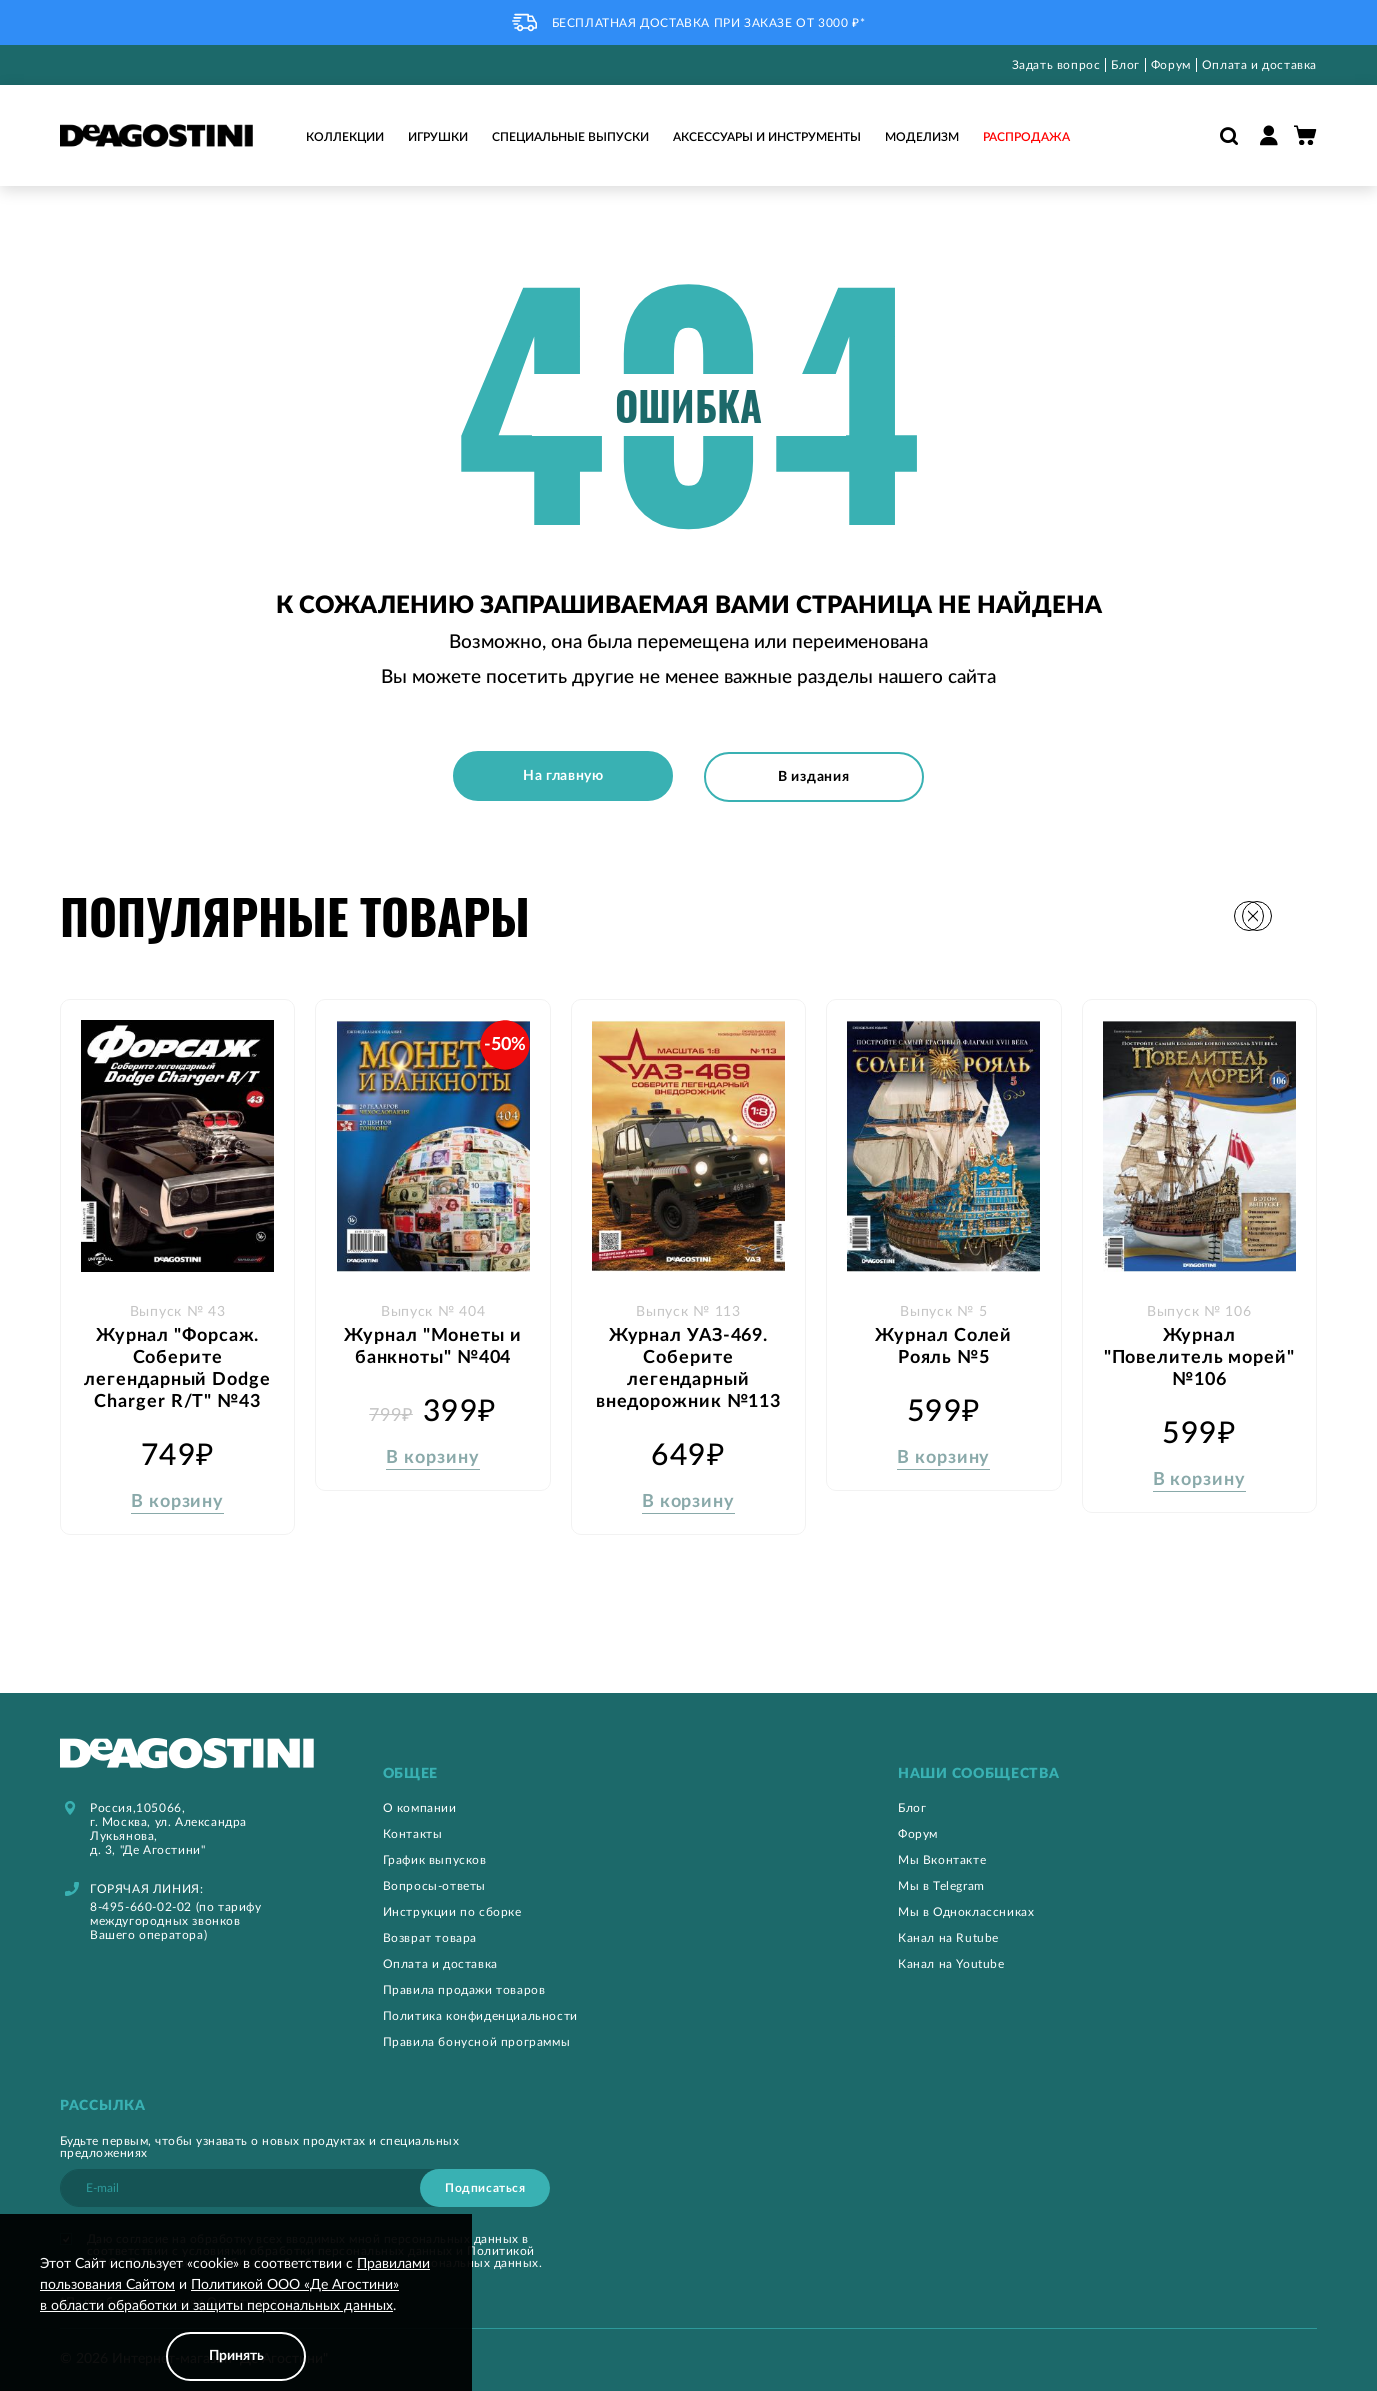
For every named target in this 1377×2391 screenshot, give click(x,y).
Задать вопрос (1056, 65)
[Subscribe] (485, 2186)
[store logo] (156, 136)
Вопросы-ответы (434, 1884)
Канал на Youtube (951, 1962)
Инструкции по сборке (452, 1910)
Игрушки (438, 137)
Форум (1171, 65)
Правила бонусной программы (477, 2040)
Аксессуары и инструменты (767, 137)
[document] (236, 2317)
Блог (1125, 65)
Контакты (413, 1832)
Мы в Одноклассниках (966, 1910)
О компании (420, 1806)
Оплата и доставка (1259, 65)
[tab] (592, 1772)
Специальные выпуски (570, 137)
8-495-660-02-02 (141, 1905)
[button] (1301, 913)
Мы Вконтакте (942, 1858)
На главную (561, 776)
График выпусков (435, 1858)
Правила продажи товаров (464, 1988)
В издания (815, 776)
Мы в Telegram (941, 1884)
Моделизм (922, 137)
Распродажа (1026, 137)
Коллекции (345, 137)
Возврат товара (430, 1936)
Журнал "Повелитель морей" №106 (1199, 1355)
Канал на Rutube (948, 1936)
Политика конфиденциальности (480, 2014)
